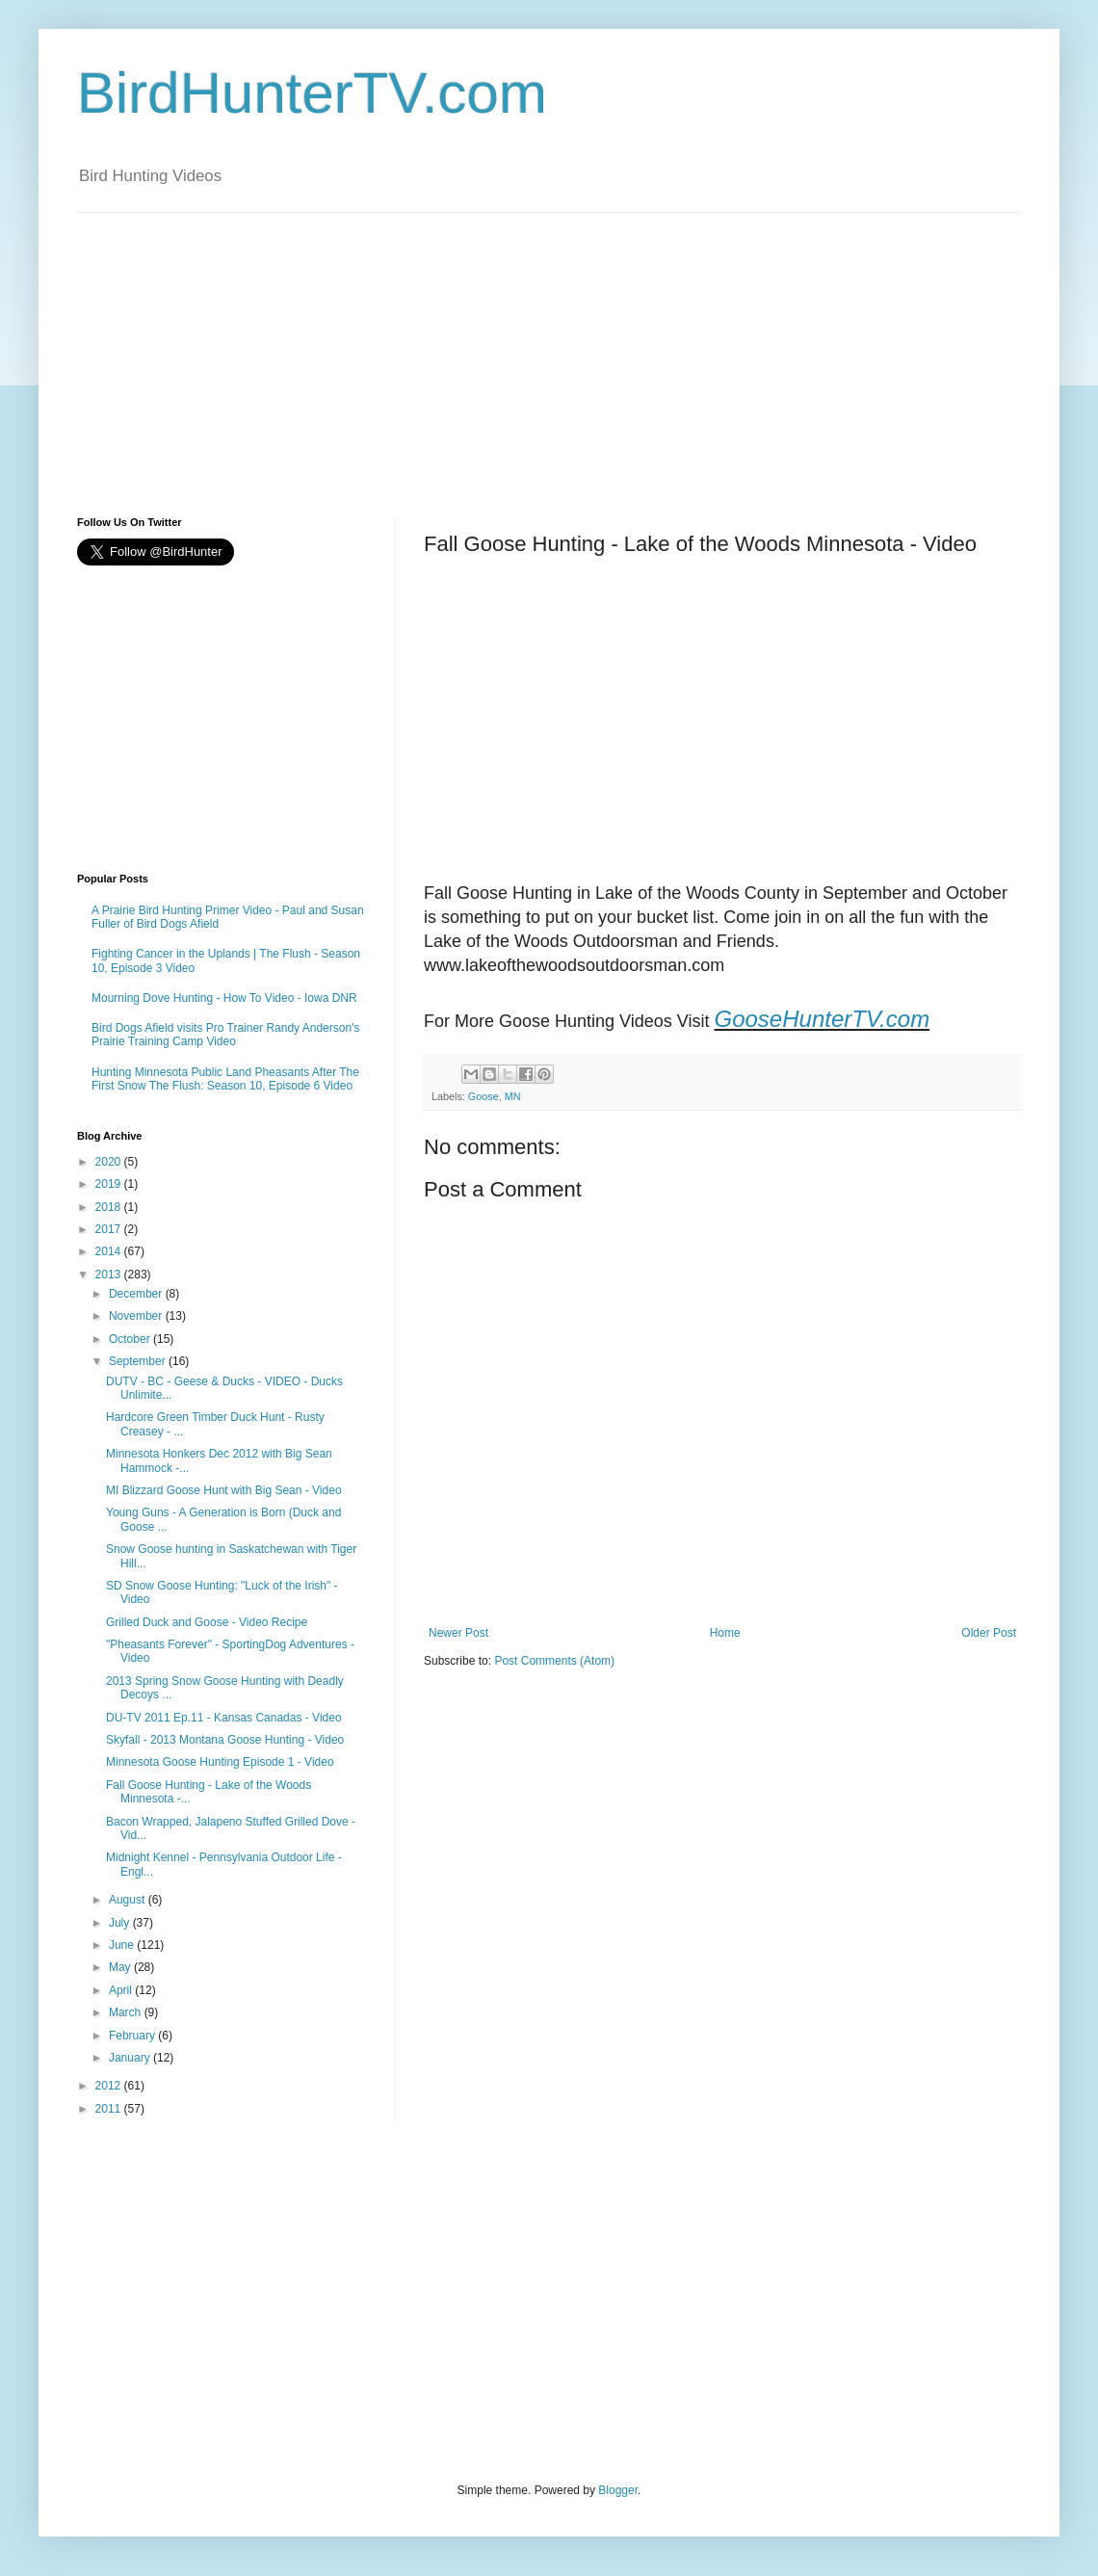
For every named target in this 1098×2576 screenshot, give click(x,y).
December (137, 1294)
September (139, 1361)
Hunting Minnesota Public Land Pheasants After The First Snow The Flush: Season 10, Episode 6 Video (225, 1078)
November (137, 1316)
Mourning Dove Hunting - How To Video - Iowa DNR (224, 998)
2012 (109, 2085)
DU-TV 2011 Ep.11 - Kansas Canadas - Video (224, 1717)
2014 (109, 1251)
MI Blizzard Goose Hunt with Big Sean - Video (224, 1490)
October (131, 1339)
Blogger (618, 2490)
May (121, 1967)
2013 (109, 1274)
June (123, 1945)
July (121, 1923)
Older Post (988, 1633)
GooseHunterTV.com (821, 1019)
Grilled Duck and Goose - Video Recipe (206, 1622)
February (133, 2035)
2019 (109, 1184)
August (128, 1899)
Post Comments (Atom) (554, 1661)
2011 (109, 2109)
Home (725, 1633)
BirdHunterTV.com (312, 93)
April (122, 1990)
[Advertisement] (282, 348)
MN (513, 1096)
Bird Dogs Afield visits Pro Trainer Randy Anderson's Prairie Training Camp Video (225, 1034)
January (131, 2057)
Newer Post (458, 1633)
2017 (109, 1229)
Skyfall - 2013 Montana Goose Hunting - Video (225, 1740)
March (126, 2012)
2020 (109, 1162)
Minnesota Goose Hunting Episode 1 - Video (220, 1762)
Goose (483, 1096)
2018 (109, 1207)
